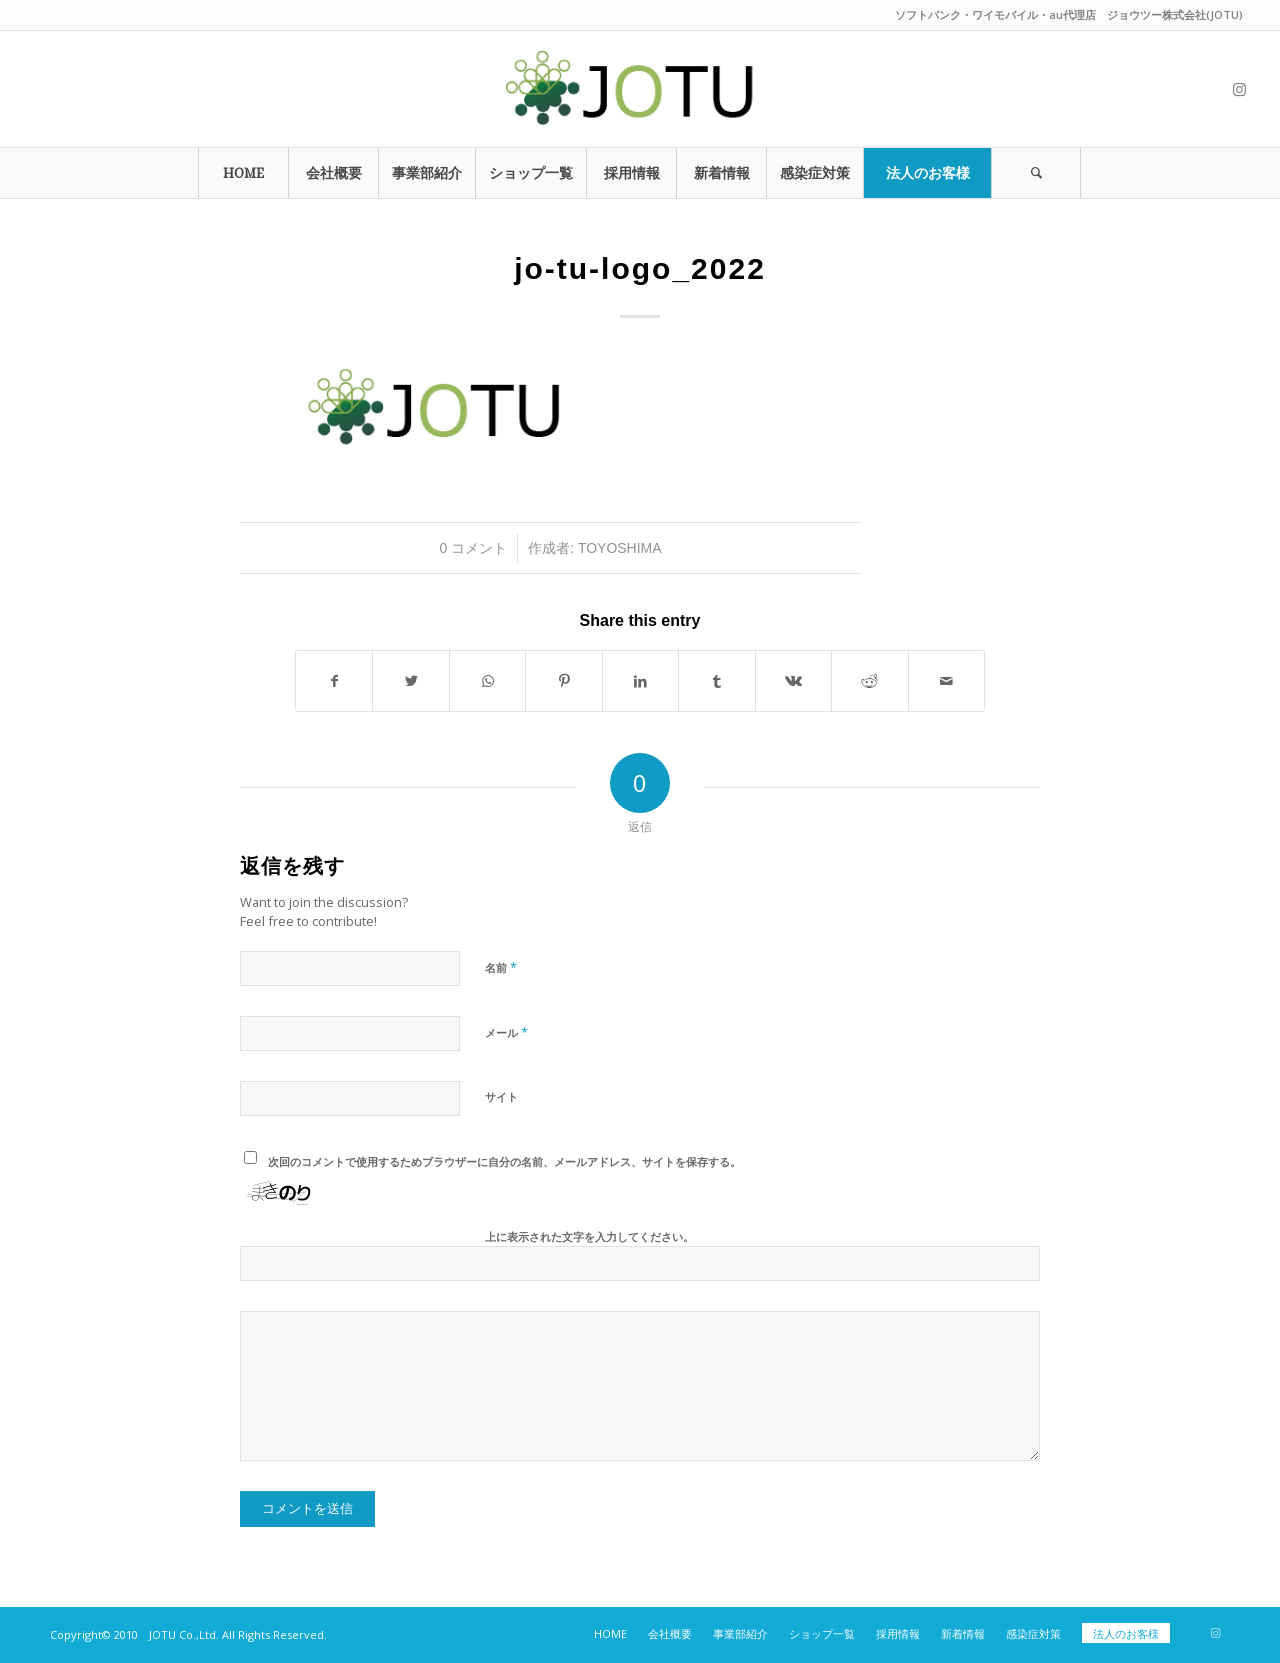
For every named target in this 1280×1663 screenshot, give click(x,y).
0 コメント (474, 548)
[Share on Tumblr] (716, 681)
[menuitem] (243, 173)
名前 (501, 967)
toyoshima (620, 548)
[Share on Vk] (793, 681)
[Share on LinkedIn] (640, 681)
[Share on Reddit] (869, 681)
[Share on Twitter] (410, 681)
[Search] (1036, 173)
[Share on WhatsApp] (487, 681)
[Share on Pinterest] (563, 681)
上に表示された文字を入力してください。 (589, 1236)
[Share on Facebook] (334, 681)
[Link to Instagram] (1239, 89)
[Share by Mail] (947, 681)
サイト (501, 1096)
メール (506, 1032)
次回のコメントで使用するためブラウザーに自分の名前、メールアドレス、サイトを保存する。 (504, 1161)
